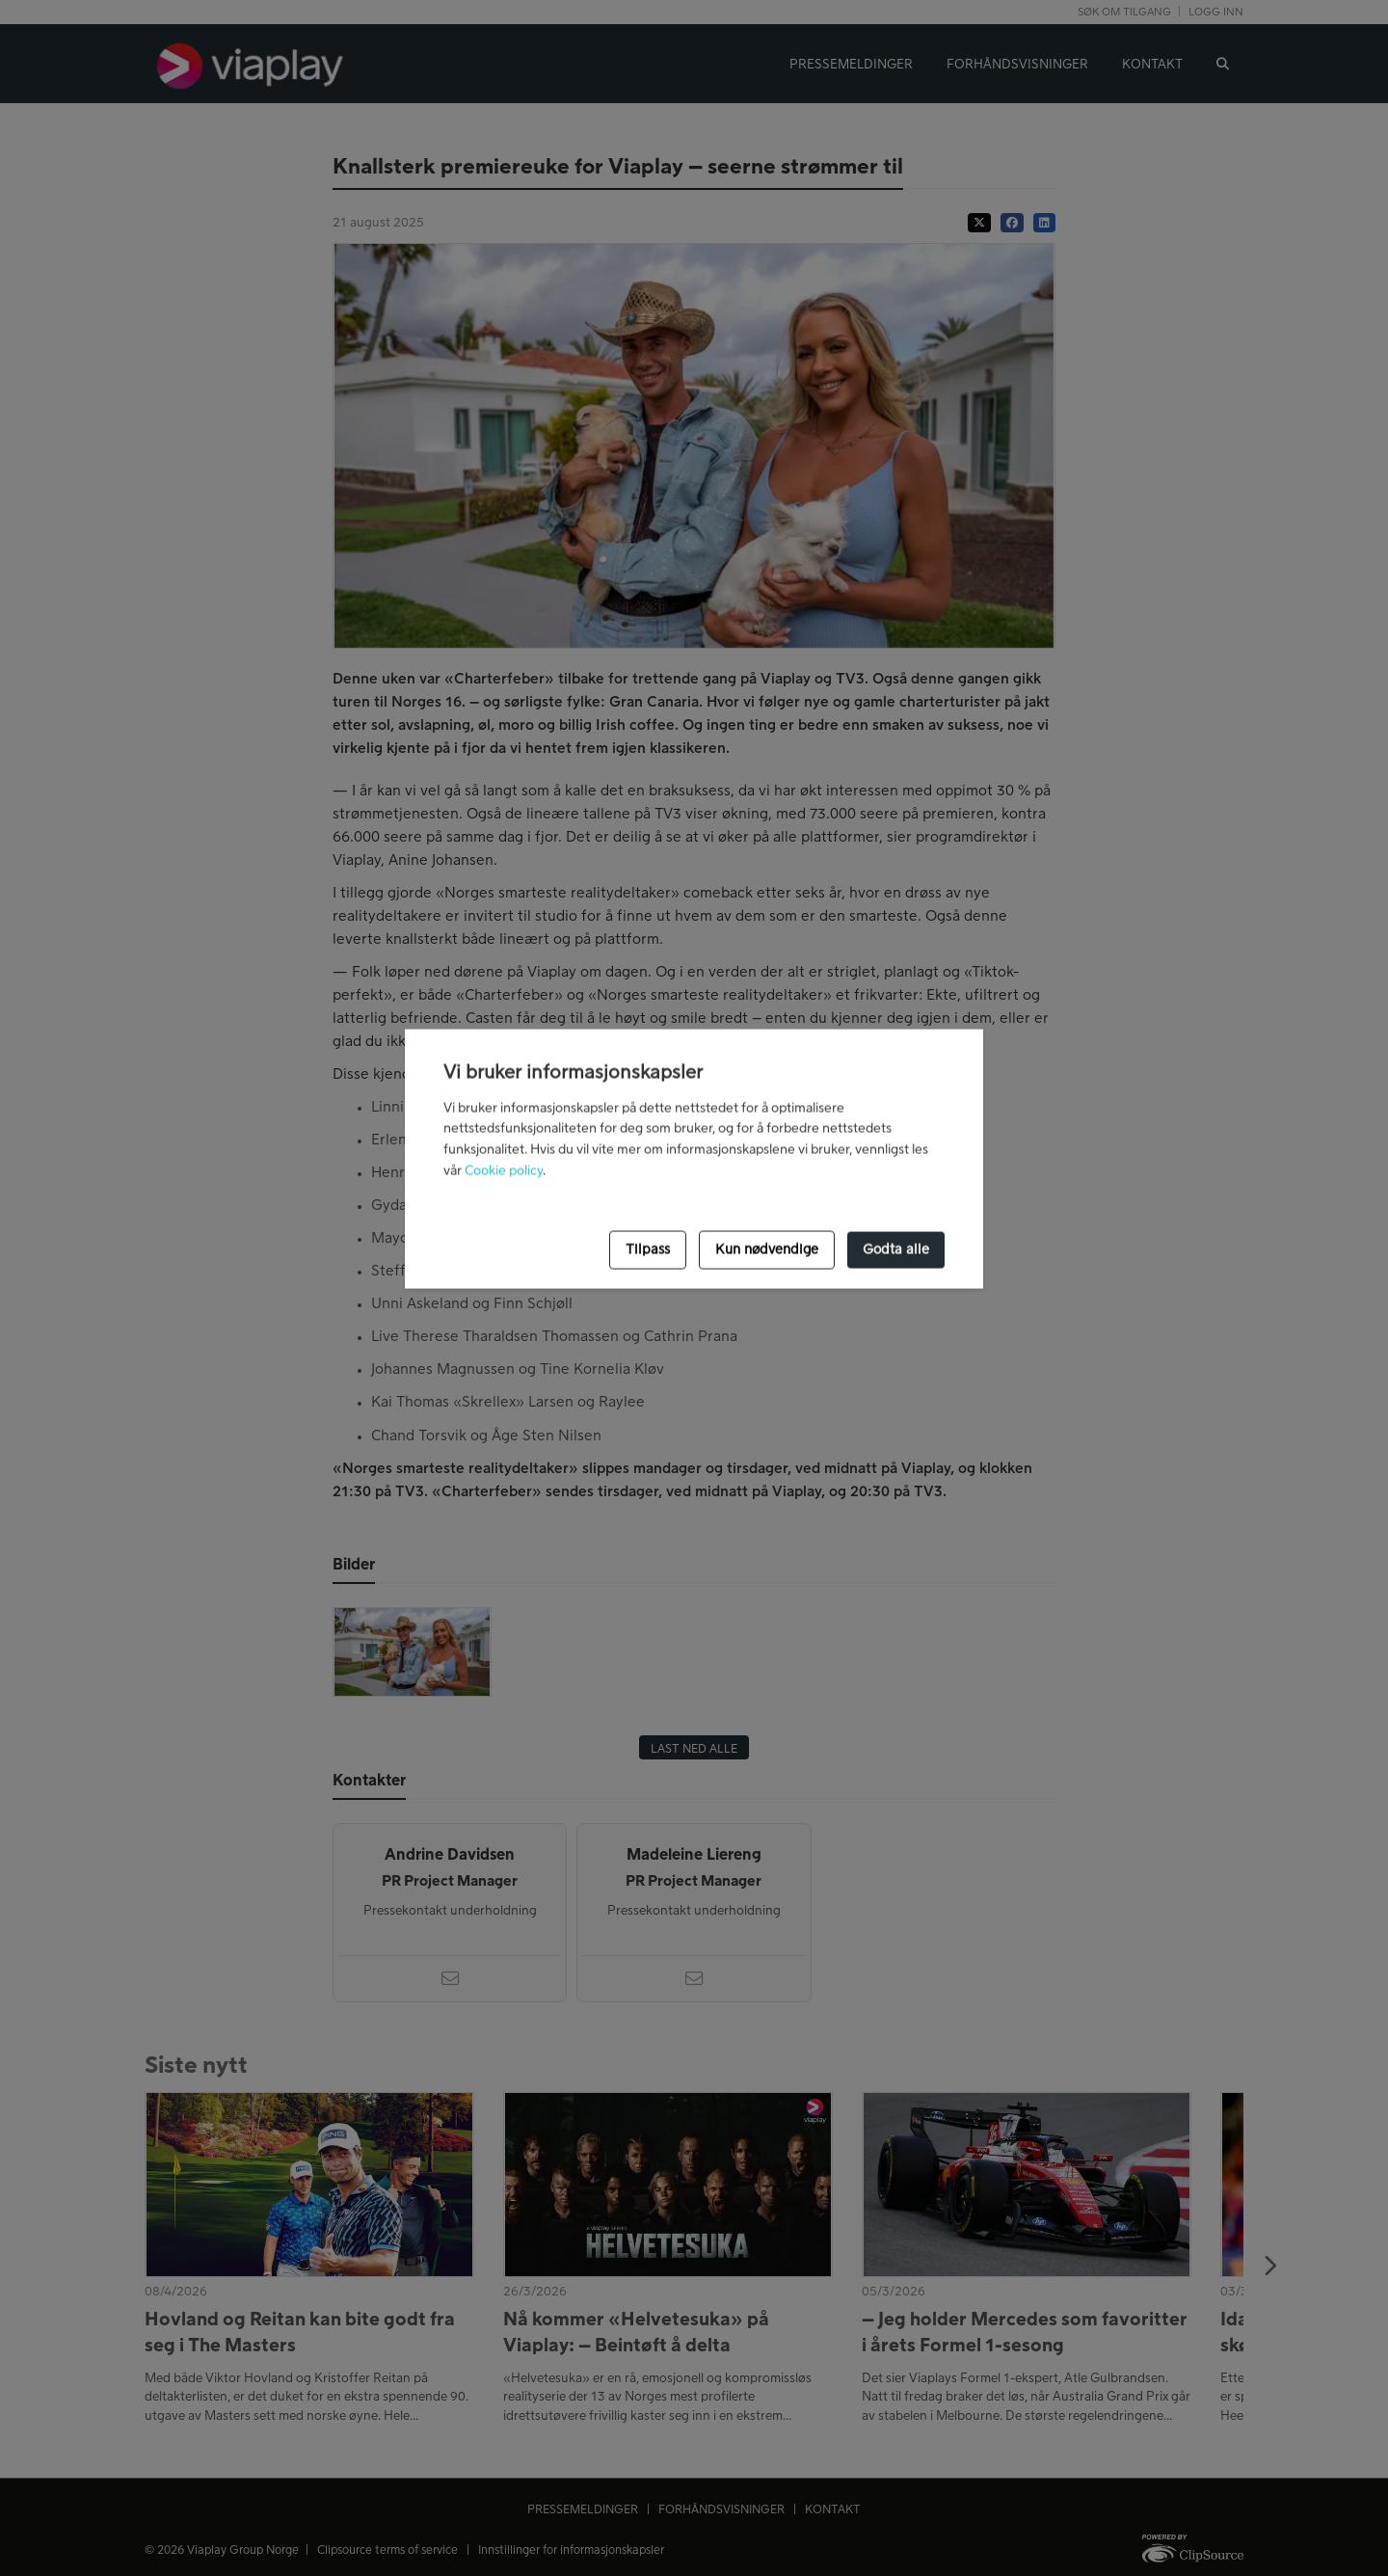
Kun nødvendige (766, 1249)
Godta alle (896, 1249)
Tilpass (648, 1249)
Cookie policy (504, 1171)
